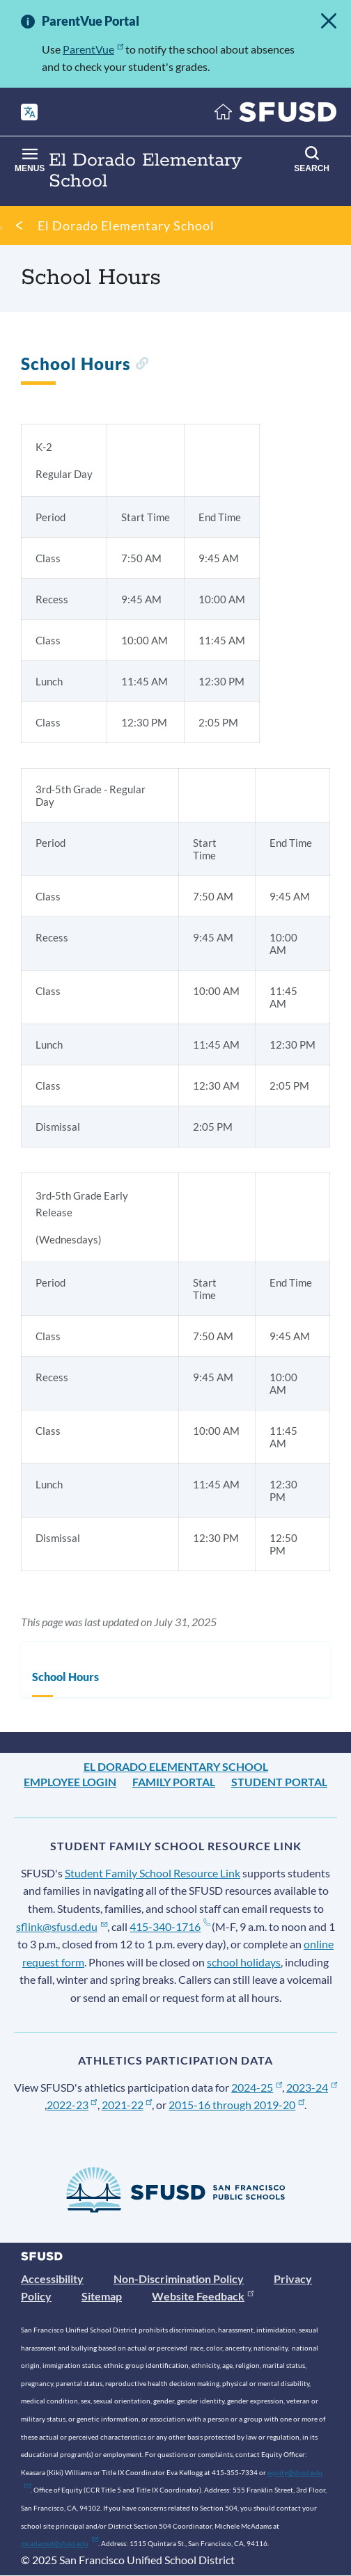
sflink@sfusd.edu (61, 1926)
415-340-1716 (170, 1926)
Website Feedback (203, 2296)
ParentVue (93, 49)
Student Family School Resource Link (152, 1872)
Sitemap (101, 2296)
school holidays (244, 1962)
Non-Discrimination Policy (179, 2278)
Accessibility (52, 2278)
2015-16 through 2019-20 (236, 2104)
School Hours (65, 1676)
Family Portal (173, 1781)
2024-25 (256, 2087)
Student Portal (279, 1781)
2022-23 (72, 2104)
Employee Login (70, 1781)
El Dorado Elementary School (126, 225)
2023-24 (311, 2087)
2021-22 (127, 2104)
